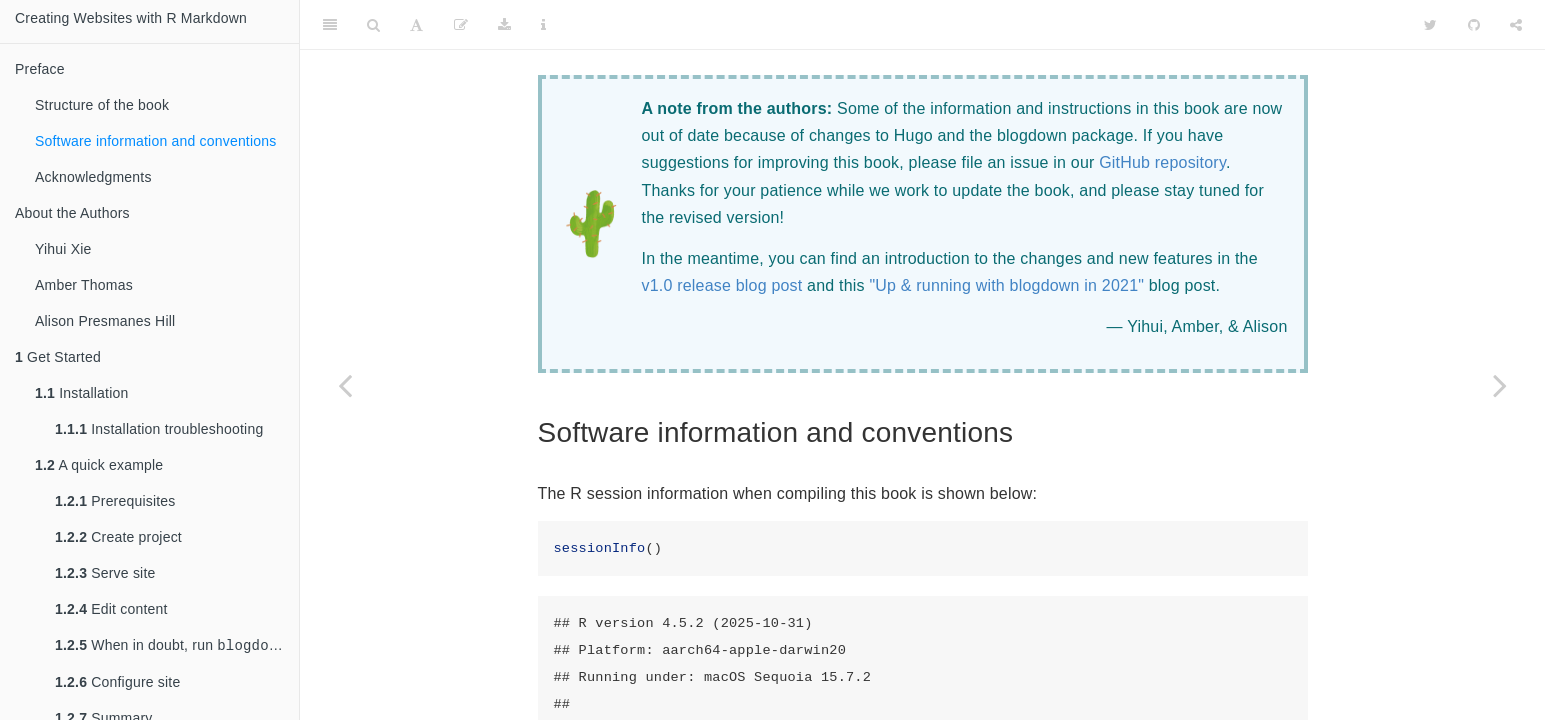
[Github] (1474, 25)
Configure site (117, 684)
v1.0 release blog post (722, 285)
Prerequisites (115, 501)
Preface (40, 69)
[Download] (504, 25)
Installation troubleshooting (159, 429)
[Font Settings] (416, 25)
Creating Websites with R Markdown (131, 18)
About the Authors (72, 213)
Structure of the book (102, 105)
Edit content (111, 609)
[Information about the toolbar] (543, 25)
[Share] (1516, 25)
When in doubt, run (177, 646)
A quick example (99, 465)
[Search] (373, 25)
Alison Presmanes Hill (105, 321)
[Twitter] (1430, 25)
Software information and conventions (155, 141)
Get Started (58, 357)
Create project (118, 537)
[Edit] (461, 25)
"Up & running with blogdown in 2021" (1006, 285)
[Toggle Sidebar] (330, 25)
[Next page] (1500, 385)
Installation (81, 393)
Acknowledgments (93, 177)
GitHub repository (1162, 162)
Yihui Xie (63, 249)
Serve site (105, 573)
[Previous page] (345, 385)
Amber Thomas (84, 285)
